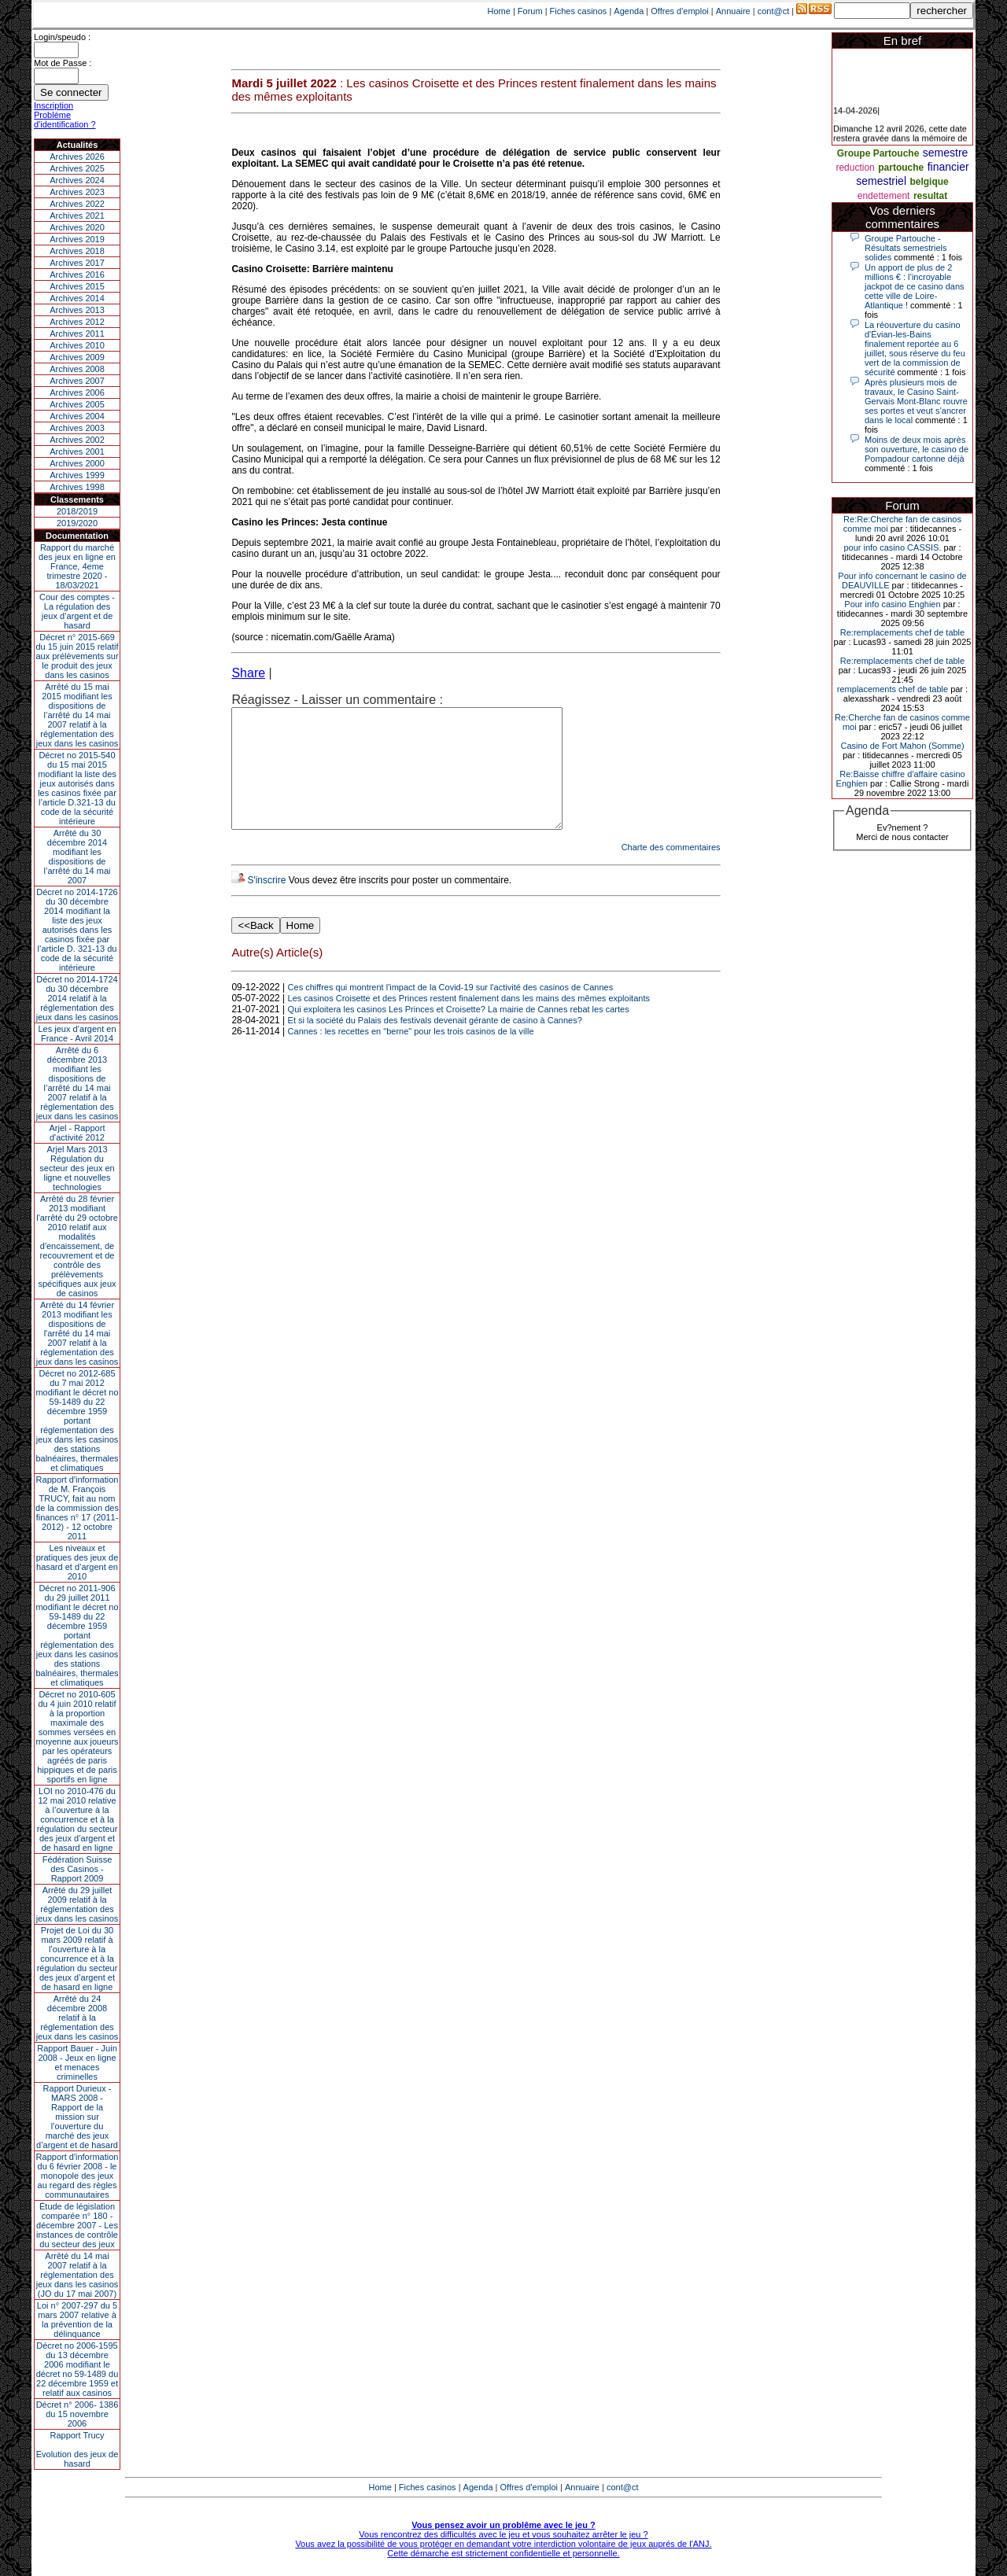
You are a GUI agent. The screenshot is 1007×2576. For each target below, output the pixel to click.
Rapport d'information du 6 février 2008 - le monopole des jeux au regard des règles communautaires (77, 2175)
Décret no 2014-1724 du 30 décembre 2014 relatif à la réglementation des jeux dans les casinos (77, 998)
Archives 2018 (77, 251)
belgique (928, 181)
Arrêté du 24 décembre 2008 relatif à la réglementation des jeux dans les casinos (77, 2017)
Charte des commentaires (671, 870)
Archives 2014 (77, 298)
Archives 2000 (77, 463)
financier (948, 166)
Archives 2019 (77, 239)
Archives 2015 (77, 286)
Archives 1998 (77, 487)
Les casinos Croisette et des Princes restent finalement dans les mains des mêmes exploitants (469, 1021)
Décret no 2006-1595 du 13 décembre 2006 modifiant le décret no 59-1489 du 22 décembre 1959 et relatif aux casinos (77, 2369)
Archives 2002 (77, 439)
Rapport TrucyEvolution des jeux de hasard (77, 2449)
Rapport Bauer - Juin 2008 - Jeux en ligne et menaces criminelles (77, 2062)
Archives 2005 (77, 404)
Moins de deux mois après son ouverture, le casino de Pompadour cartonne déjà (916, 449)
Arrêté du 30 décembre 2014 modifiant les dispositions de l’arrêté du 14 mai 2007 (77, 856)
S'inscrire (266, 903)
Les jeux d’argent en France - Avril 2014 (77, 1033)
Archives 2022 (77, 203)
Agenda (629, 11)
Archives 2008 (77, 369)
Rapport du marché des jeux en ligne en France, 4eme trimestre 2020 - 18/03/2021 (77, 566)
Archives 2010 (77, 345)
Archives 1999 (77, 475)
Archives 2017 (77, 262)
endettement (884, 195)
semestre (945, 152)
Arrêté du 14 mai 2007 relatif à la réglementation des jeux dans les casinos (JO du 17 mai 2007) (77, 2274)
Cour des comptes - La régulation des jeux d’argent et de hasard (77, 611)
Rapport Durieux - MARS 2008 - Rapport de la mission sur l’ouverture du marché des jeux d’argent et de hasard (77, 2117)
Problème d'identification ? (65, 119)
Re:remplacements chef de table (902, 632)
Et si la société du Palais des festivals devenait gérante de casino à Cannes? (435, 1043)
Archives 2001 (77, 451)
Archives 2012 (77, 321)
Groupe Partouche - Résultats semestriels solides (906, 248)
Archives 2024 (77, 180)
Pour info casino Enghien (892, 604)
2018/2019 (77, 511)
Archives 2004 (77, 416)
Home (499, 11)
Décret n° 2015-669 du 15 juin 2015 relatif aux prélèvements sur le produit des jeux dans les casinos (76, 656)
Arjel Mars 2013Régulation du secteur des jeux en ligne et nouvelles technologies (76, 1168)
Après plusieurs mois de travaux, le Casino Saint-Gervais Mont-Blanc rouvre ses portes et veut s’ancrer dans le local (916, 401)
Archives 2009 (77, 357)
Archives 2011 (77, 333)
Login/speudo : (62, 37)
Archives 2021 (77, 215)
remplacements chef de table (892, 689)
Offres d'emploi (679, 11)
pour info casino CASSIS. (892, 547)
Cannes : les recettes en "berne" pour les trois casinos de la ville (411, 1055)
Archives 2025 (77, 168)
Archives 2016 (77, 274)
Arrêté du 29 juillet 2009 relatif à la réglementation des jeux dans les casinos (77, 1904)
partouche (901, 167)
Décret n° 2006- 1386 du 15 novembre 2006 (77, 2414)
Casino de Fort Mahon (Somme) (902, 745)
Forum (530, 11)
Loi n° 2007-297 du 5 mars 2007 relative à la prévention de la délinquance (77, 2319)
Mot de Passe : (62, 63)
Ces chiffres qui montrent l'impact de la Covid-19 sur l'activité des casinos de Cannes (451, 1010)
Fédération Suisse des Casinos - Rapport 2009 (77, 1869)
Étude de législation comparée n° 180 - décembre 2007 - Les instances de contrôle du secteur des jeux (77, 2225)
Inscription (53, 105)
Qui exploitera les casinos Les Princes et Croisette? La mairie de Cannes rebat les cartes (458, 1032)
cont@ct (774, 11)
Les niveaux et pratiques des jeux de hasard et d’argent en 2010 (77, 1562)
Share (248, 673)
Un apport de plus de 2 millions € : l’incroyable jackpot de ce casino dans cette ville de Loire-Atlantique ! (915, 286)
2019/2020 (77, 523)
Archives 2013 (77, 310)
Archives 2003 (77, 428)
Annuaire (733, 11)
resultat (930, 195)
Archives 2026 (77, 156)
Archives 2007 (77, 380)
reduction (854, 167)
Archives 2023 (77, 192)
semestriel (881, 181)
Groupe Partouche (878, 153)
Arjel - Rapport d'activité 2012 (77, 1132)
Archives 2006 (77, 392)
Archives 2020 (77, 227)
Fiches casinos (578, 11)
